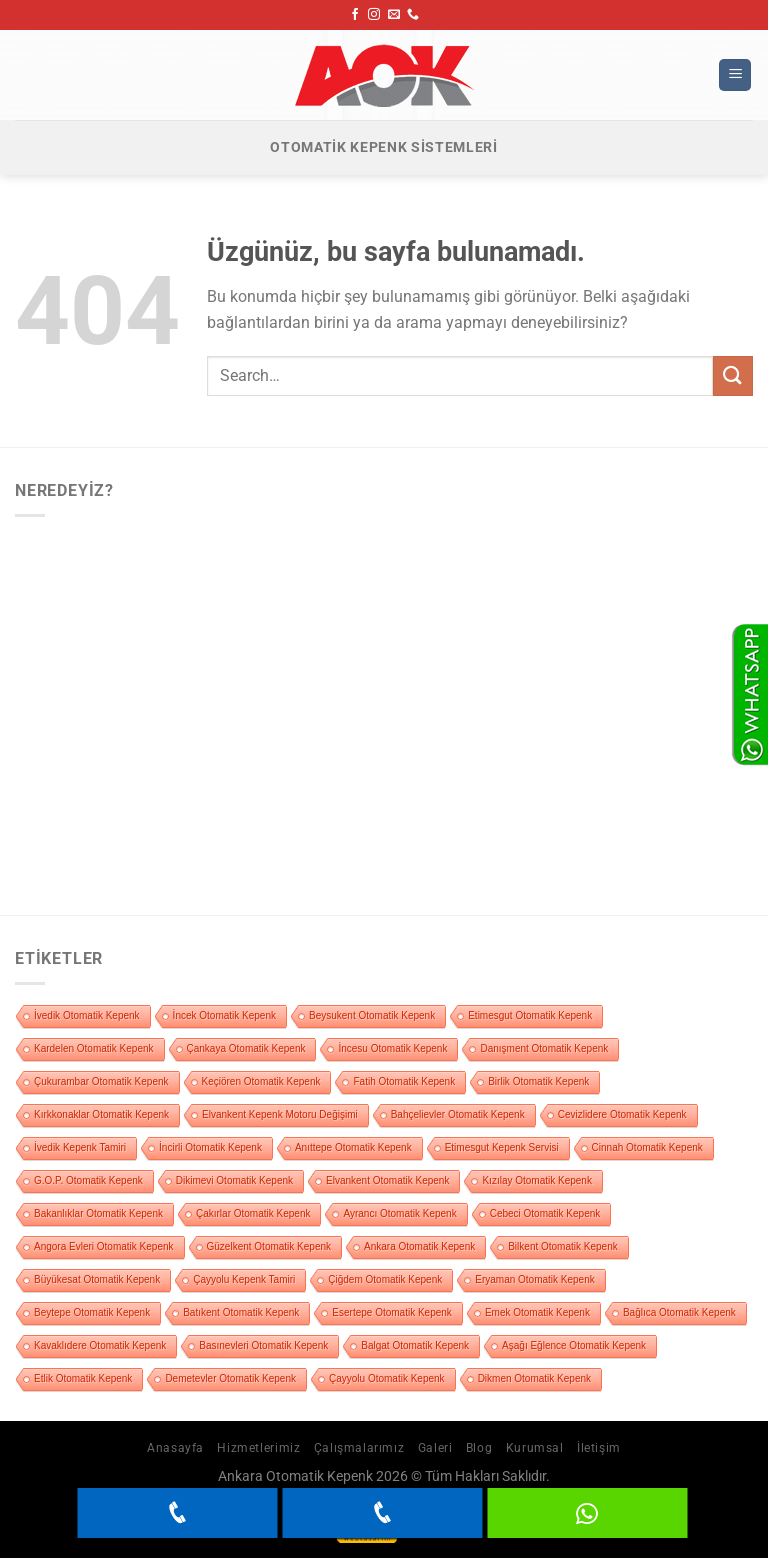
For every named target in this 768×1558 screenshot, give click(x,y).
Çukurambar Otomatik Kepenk (101, 1081)
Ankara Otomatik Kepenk (419, 1246)
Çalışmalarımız (359, 1448)
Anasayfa (175, 1448)
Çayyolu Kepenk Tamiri (244, 1279)
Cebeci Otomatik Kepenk (545, 1213)
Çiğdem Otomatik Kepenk (385, 1279)
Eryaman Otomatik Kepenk (535, 1279)
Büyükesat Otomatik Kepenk (97, 1279)
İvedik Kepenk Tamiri (80, 1147)
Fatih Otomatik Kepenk (404, 1081)
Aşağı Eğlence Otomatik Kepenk (574, 1345)
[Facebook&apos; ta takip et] (355, 15)
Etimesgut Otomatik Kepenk (530, 1015)
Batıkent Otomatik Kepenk (241, 1312)
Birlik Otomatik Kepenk (538, 1081)
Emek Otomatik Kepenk (537, 1312)
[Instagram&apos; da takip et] (374, 15)
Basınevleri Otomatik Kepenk (263, 1345)
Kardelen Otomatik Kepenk (94, 1048)
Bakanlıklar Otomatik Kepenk (98, 1213)
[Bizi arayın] (413, 15)
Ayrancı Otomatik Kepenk (399, 1213)
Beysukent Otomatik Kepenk (372, 1015)
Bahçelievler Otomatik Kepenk (458, 1114)
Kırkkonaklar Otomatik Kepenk (101, 1114)
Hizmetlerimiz (258, 1448)
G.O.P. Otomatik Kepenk (88, 1180)
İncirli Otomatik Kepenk (210, 1147)
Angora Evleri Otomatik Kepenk (104, 1246)
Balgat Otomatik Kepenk (415, 1345)
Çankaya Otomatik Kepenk (246, 1048)
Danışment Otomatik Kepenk (544, 1048)
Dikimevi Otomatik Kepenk (234, 1180)
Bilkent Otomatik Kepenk (563, 1246)
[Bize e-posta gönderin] (394, 15)
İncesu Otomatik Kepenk (392, 1048)
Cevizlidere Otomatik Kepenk (622, 1114)
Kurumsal (535, 1448)
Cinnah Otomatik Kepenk (647, 1147)
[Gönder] (733, 375)
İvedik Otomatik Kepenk (87, 1015)
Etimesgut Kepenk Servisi (502, 1147)
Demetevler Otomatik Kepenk (230, 1378)
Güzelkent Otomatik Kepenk (269, 1246)
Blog (479, 1448)
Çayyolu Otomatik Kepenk (387, 1378)
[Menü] (735, 75)
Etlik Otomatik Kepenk (83, 1378)
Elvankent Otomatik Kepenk (387, 1180)
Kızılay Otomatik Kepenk (537, 1180)
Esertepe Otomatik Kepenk (392, 1312)
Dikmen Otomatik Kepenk (534, 1378)
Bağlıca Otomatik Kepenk (679, 1312)
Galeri (435, 1448)
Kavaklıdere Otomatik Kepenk (100, 1345)
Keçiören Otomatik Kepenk (261, 1081)
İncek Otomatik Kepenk (224, 1015)
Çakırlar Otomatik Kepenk (253, 1213)
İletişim (599, 1448)
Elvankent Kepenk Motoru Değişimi (280, 1114)
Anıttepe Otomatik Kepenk (353, 1147)
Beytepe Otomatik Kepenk (92, 1312)
